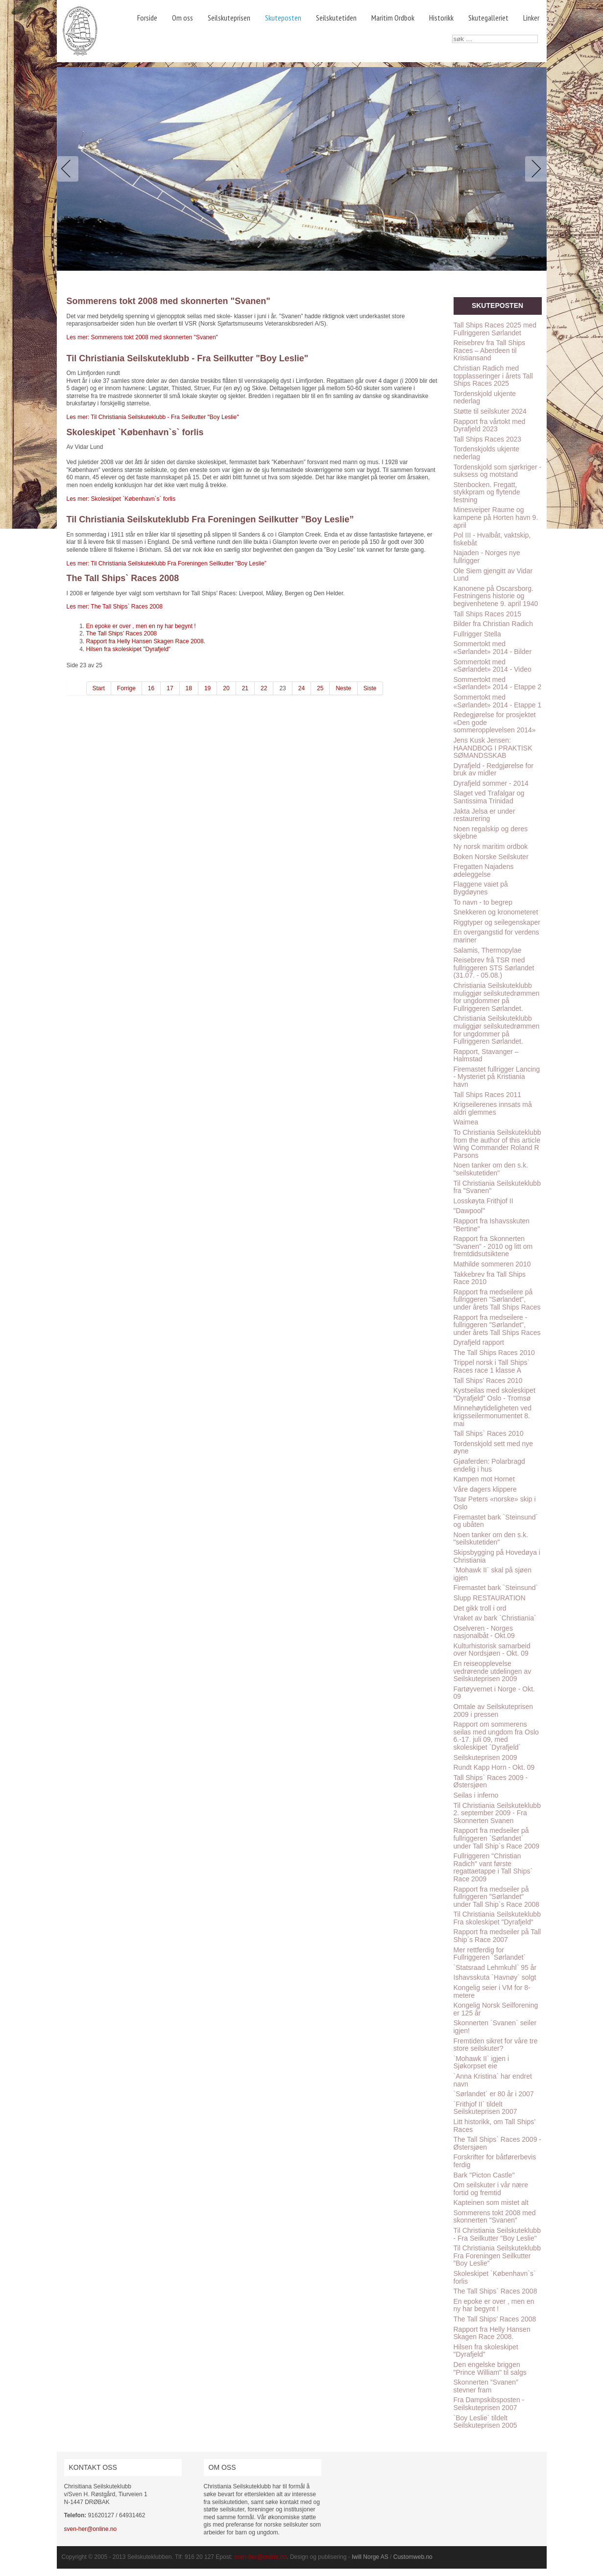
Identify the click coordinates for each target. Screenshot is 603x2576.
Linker (531, 18)
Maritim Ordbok (392, 18)
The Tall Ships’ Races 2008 (121, 633)
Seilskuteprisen (229, 18)
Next (534, 169)
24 (301, 688)
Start (99, 688)
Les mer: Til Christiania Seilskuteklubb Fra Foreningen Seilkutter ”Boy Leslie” (166, 563)
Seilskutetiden (336, 18)
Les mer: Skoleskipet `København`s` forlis (121, 498)
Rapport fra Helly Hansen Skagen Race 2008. (145, 641)
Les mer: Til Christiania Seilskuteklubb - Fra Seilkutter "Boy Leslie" (153, 417)
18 (189, 688)
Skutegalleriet (488, 18)
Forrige (126, 688)
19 (207, 688)
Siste (370, 688)
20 (226, 688)
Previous (69, 169)
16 (151, 688)
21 (245, 688)
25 (320, 688)
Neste (343, 688)
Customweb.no (413, 2556)
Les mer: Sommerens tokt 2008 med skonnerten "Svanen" (142, 337)
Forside (147, 18)
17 (170, 688)
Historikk (441, 18)
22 (264, 688)
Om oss (182, 18)
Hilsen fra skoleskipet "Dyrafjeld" (128, 649)
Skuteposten (283, 18)
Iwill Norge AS (370, 2556)
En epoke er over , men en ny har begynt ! (141, 626)
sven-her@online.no (90, 2529)
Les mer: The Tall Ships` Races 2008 (115, 606)
